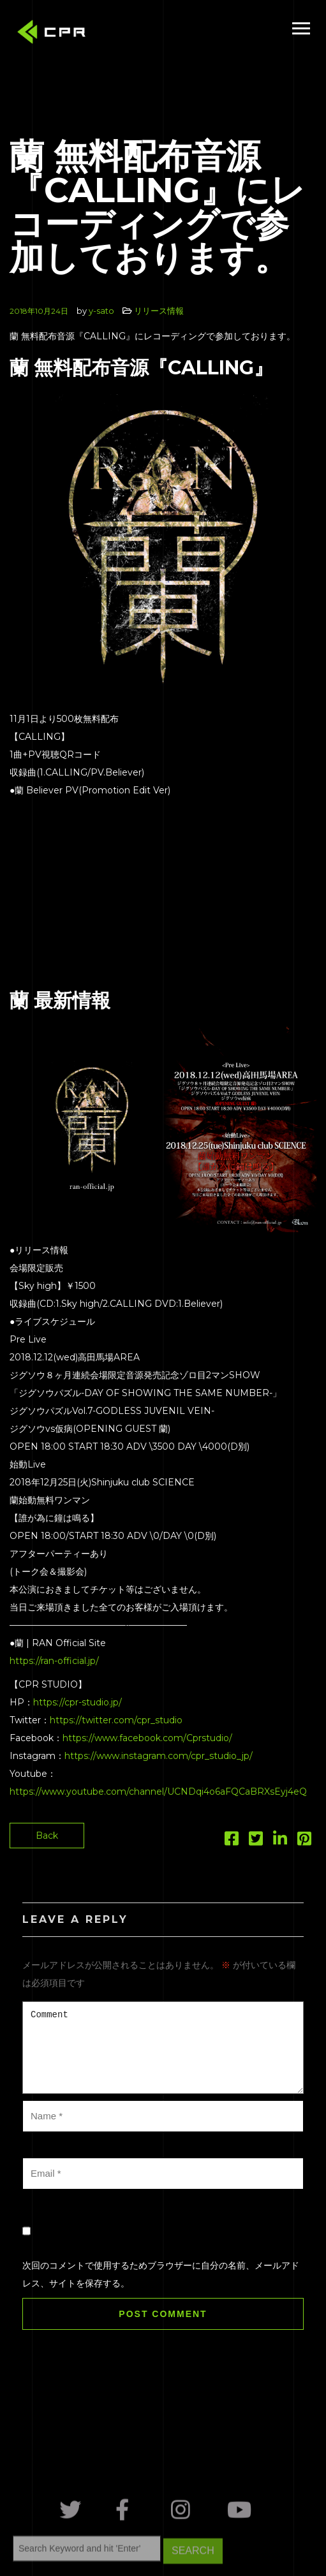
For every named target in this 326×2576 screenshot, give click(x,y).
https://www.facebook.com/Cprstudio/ (147, 1738)
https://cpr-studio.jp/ (77, 1702)
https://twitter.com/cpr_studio (116, 1720)
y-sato (101, 310)
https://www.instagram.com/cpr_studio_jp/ (158, 1756)
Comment (163, 2047)
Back (47, 1835)
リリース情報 (159, 310)
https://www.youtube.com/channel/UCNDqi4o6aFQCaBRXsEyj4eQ (158, 1791)
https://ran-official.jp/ (54, 1661)
